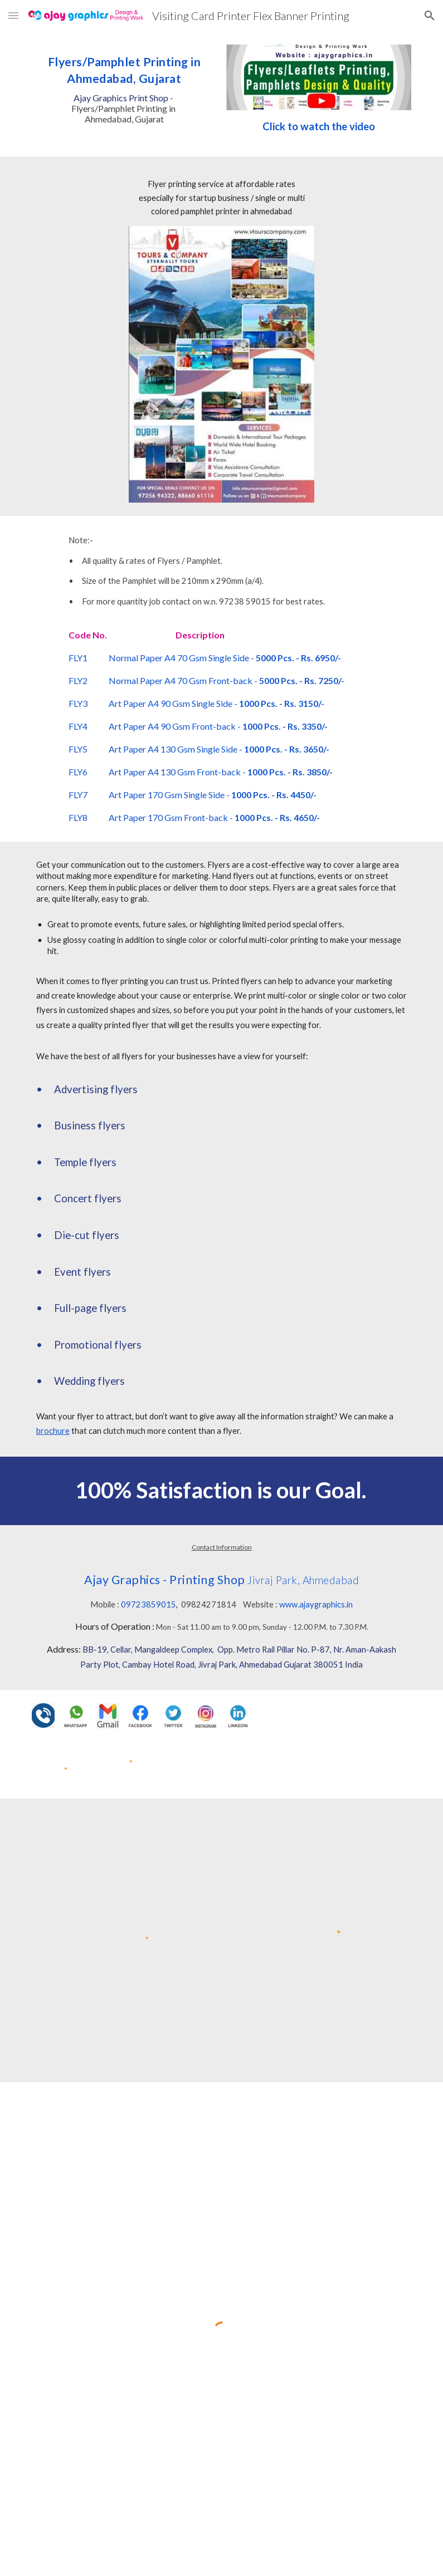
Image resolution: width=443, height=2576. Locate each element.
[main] (124, 87)
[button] (13, 15)
